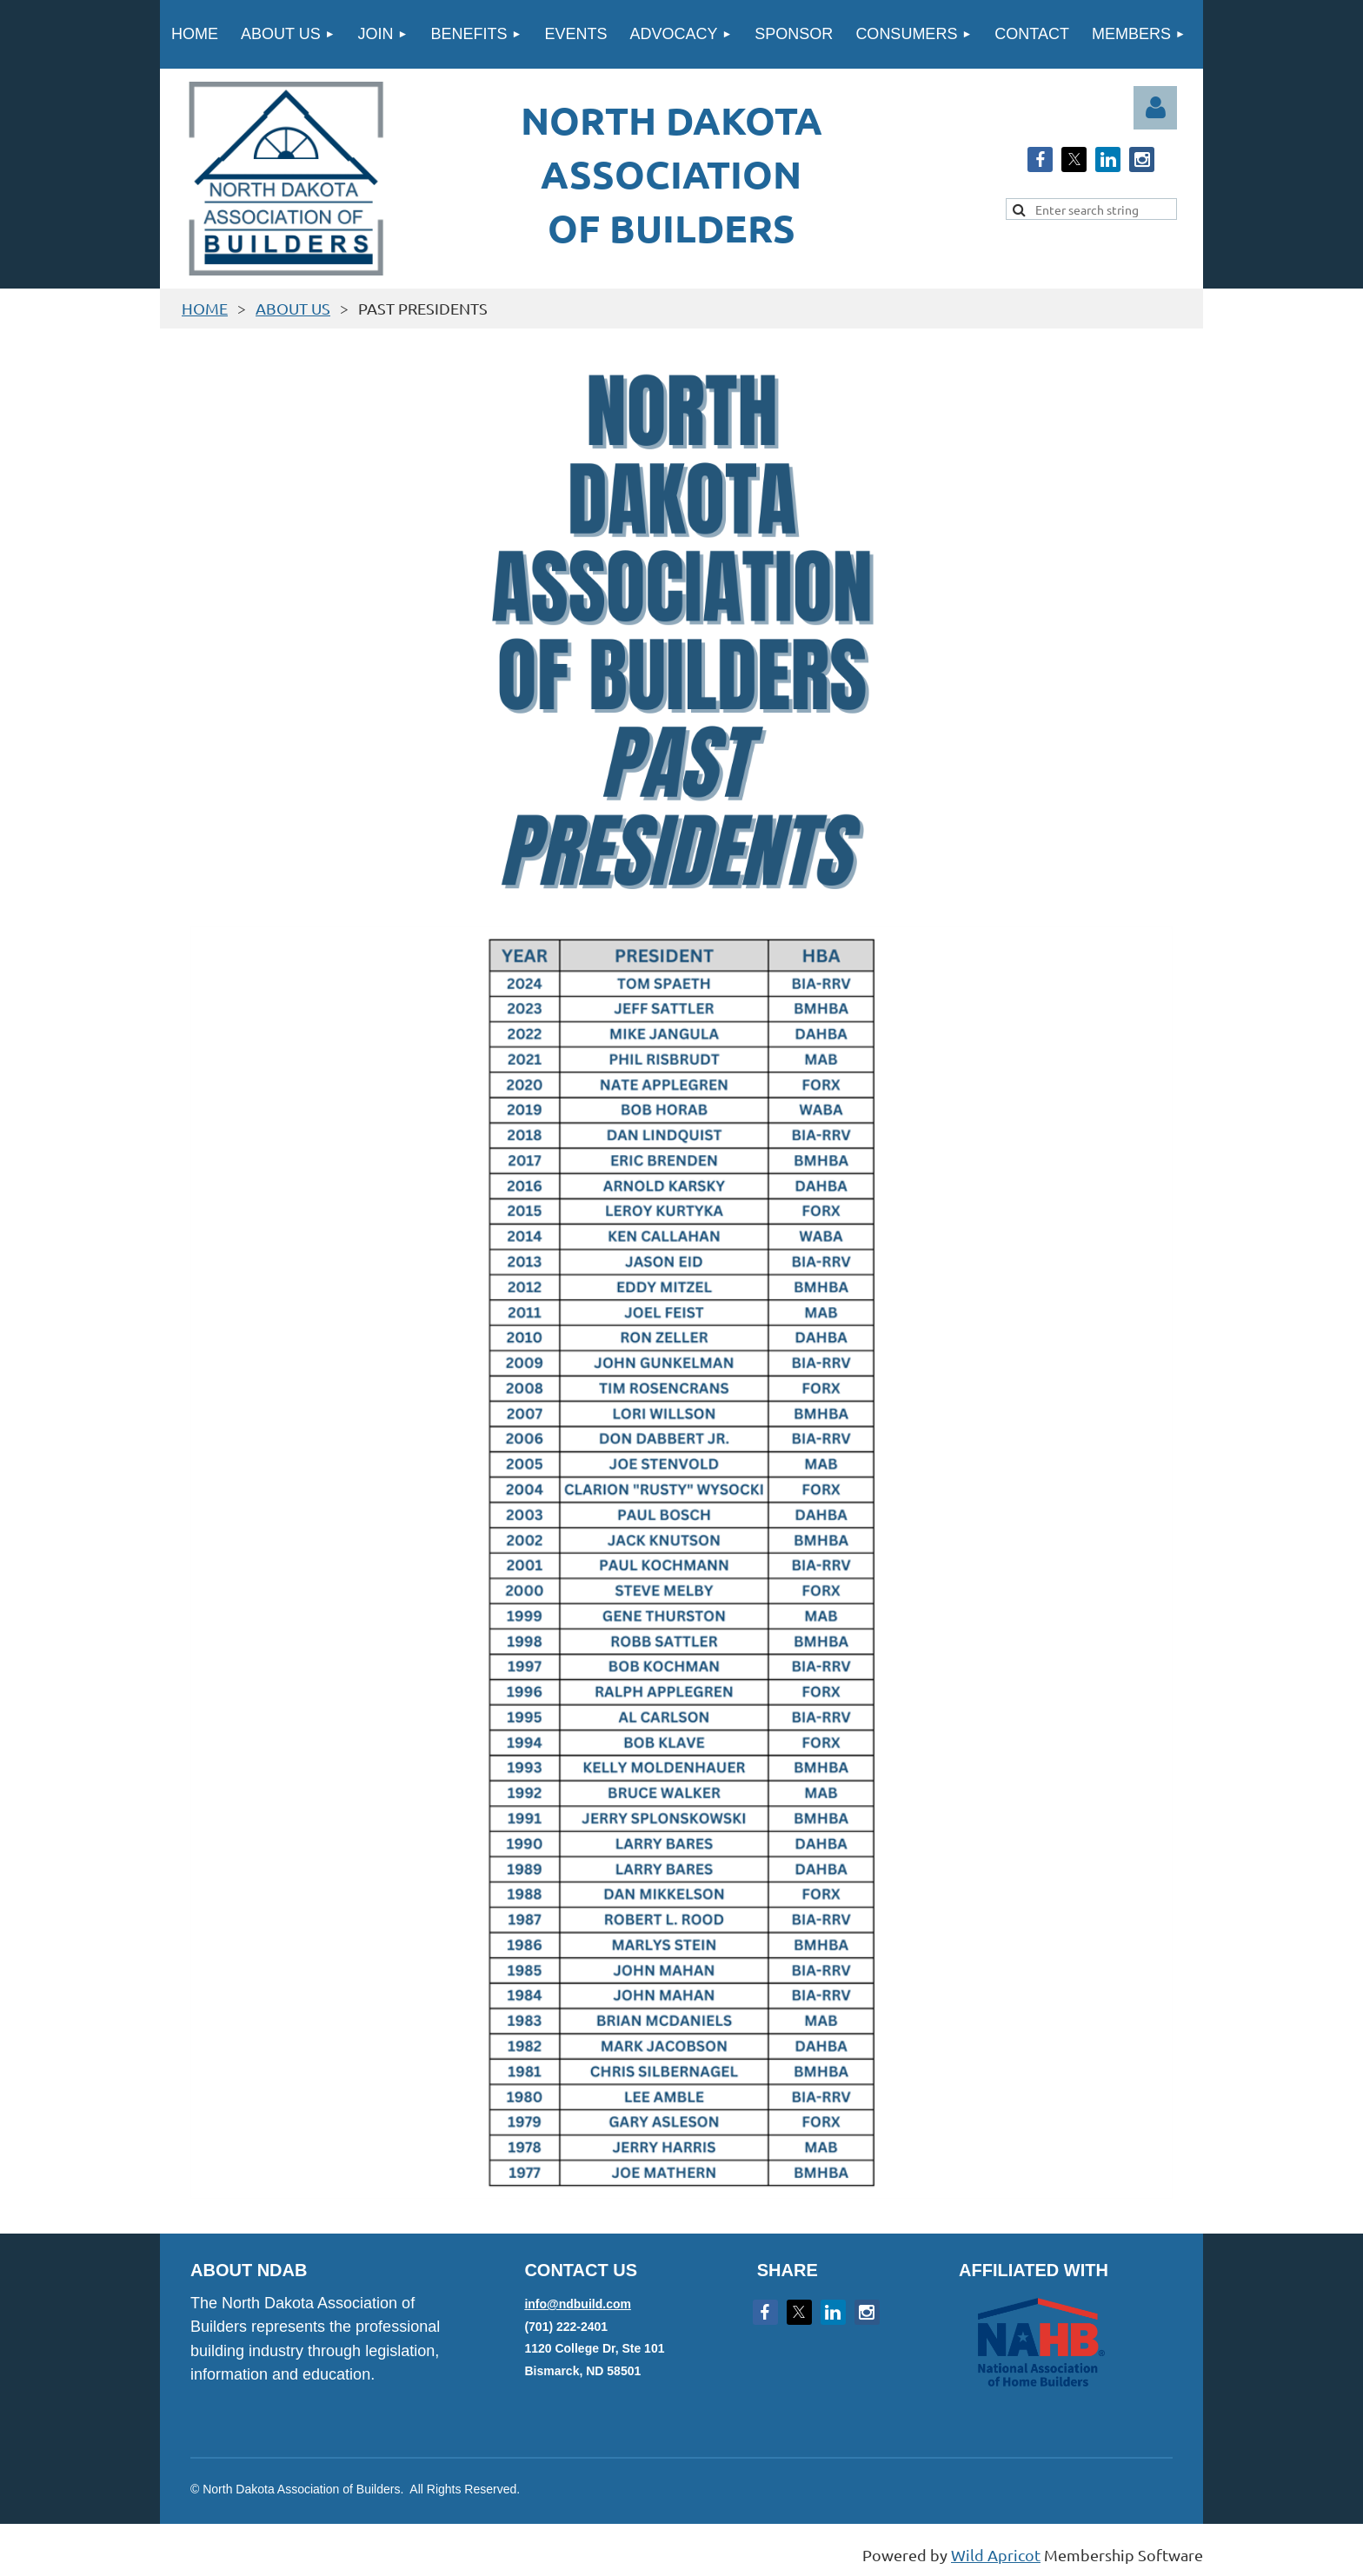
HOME (205, 308)
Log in (1155, 107)
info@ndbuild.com (577, 2304)
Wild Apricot (996, 2555)
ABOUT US (293, 308)
